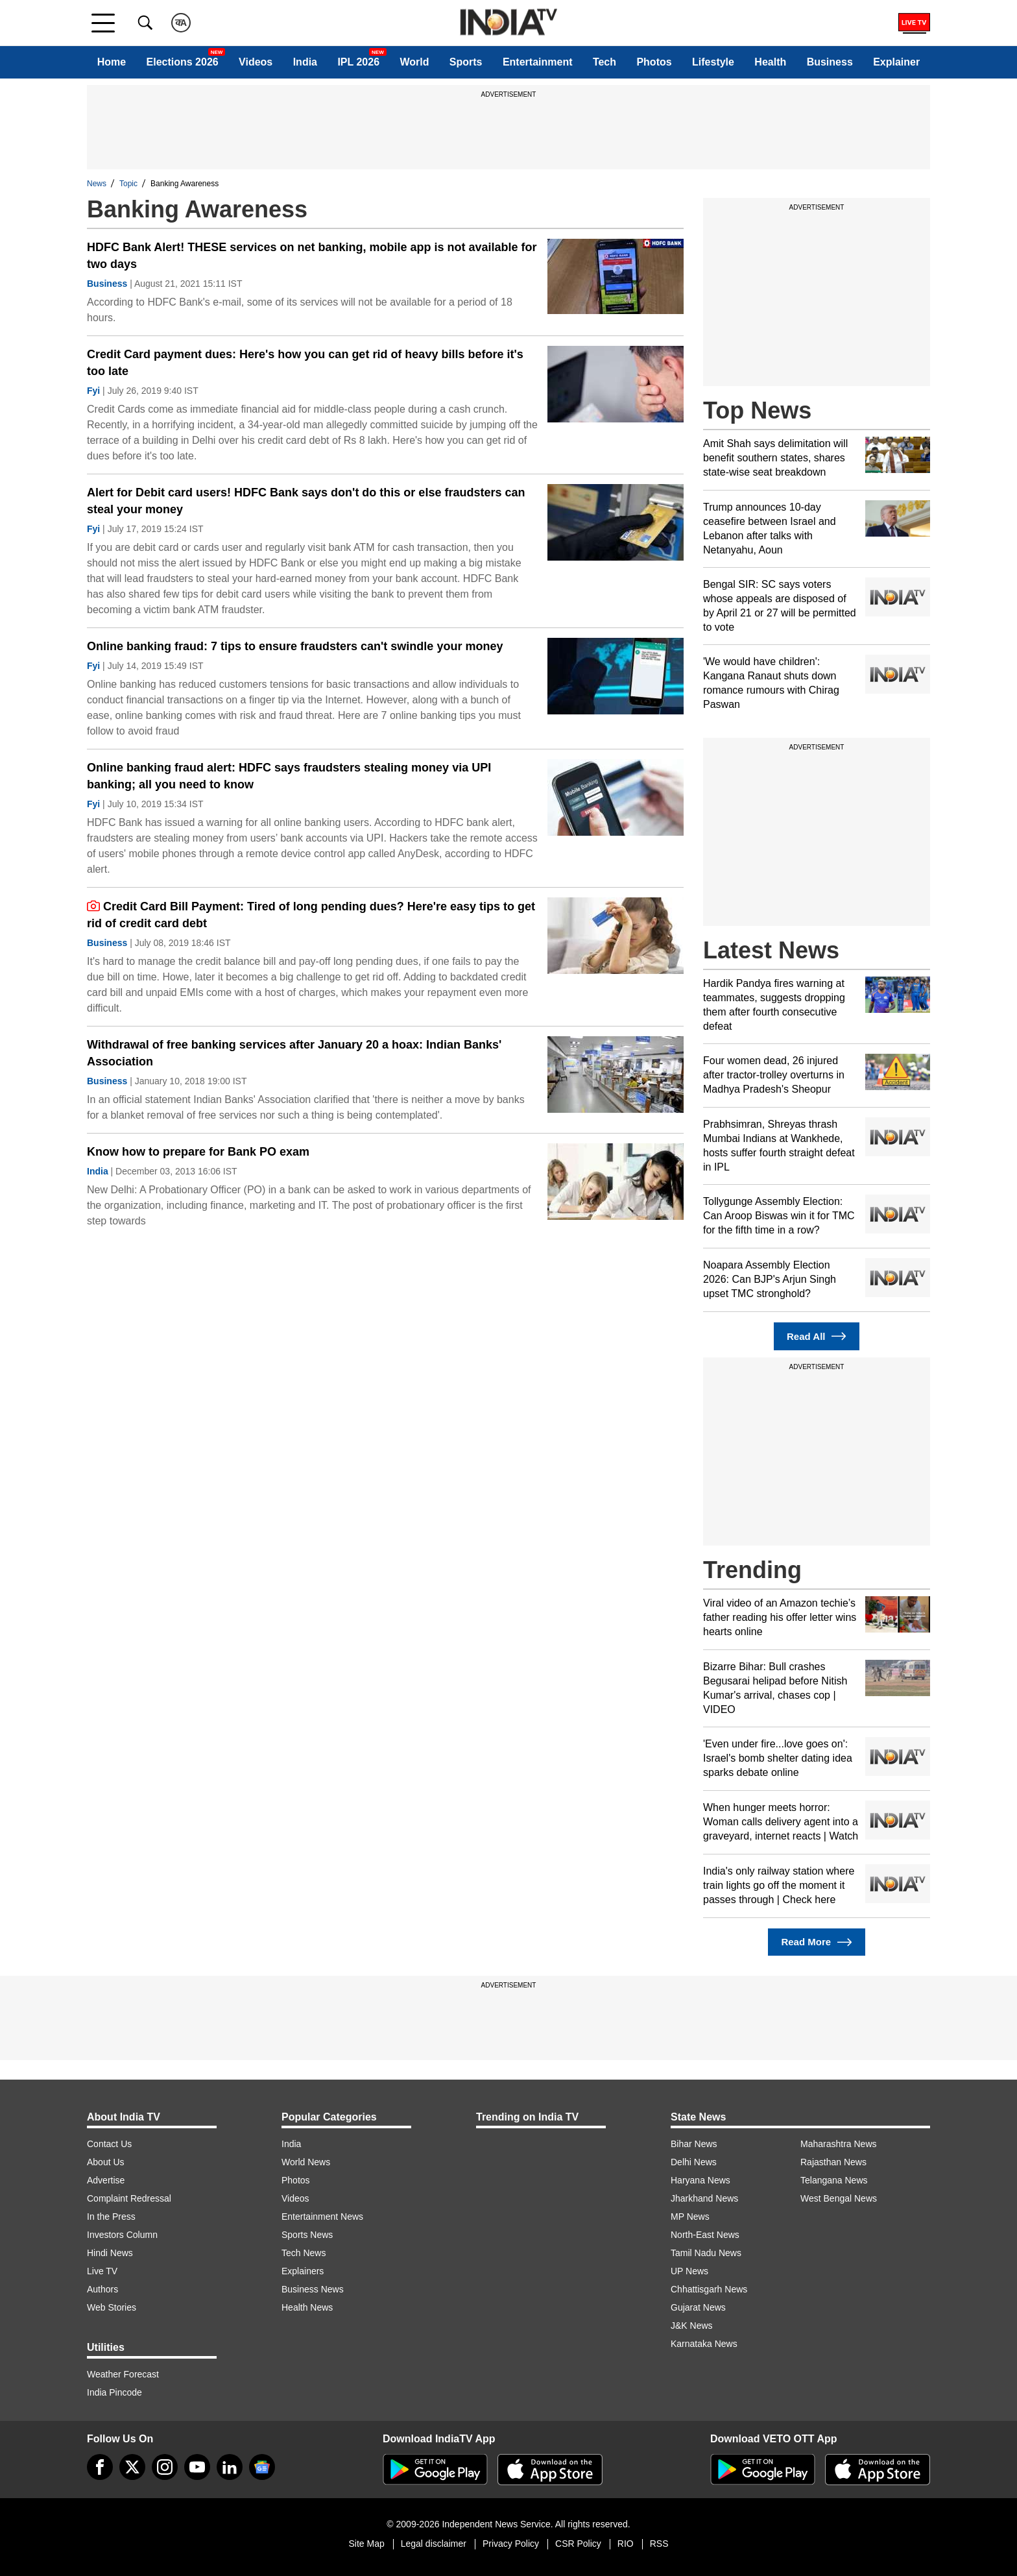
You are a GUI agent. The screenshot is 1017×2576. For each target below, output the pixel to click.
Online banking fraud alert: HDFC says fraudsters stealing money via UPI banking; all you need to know (289, 776)
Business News (312, 2289)
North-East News (705, 2235)
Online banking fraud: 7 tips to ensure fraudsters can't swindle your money (295, 646)
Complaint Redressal (129, 2198)
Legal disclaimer (433, 2543)
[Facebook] (100, 2467)
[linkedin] (230, 2467)
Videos (255, 61)
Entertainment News (322, 2216)
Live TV (102, 2271)
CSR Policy (578, 2543)
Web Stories (111, 2307)
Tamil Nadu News (706, 2253)
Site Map (366, 2543)
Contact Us (109, 2144)
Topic (128, 183)
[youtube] (197, 2467)
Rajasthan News (833, 2162)
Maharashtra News (838, 2144)
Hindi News (110, 2253)
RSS (659, 2543)
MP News (690, 2216)
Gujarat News (698, 2307)
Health (770, 61)
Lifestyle (713, 61)
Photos (653, 61)
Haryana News (700, 2180)
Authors (102, 2289)
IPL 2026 (358, 61)
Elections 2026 (183, 61)
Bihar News (694, 2144)
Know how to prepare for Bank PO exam (198, 1151)
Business (830, 61)
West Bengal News (838, 2198)
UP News (689, 2271)
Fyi (93, 390)
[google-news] (262, 2467)
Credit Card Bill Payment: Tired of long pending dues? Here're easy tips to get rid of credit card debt (311, 914)
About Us (106, 2162)
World (414, 61)
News (96, 183)
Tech (604, 61)
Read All (816, 1336)
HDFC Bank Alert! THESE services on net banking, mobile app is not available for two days (311, 256)
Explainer (896, 61)
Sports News (307, 2235)
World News (305, 2162)
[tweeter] (132, 2467)
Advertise (106, 2180)
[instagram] (165, 2467)
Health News (307, 2307)
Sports (466, 61)
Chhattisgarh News (709, 2289)
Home (111, 61)
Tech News (303, 2253)
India (305, 61)
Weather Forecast (123, 2374)
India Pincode (114, 2392)
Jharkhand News (704, 2198)
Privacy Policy (511, 2543)
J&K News (692, 2325)
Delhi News (694, 2162)
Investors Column (122, 2235)
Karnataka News (704, 2344)
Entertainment (538, 61)
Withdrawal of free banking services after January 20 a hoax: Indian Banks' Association (294, 1053)
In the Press (111, 2216)
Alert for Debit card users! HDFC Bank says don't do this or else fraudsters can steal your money (306, 501)
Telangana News (834, 2180)
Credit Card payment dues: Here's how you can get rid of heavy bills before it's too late (305, 363)
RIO (625, 2543)
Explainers (302, 2271)
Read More (816, 1942)
